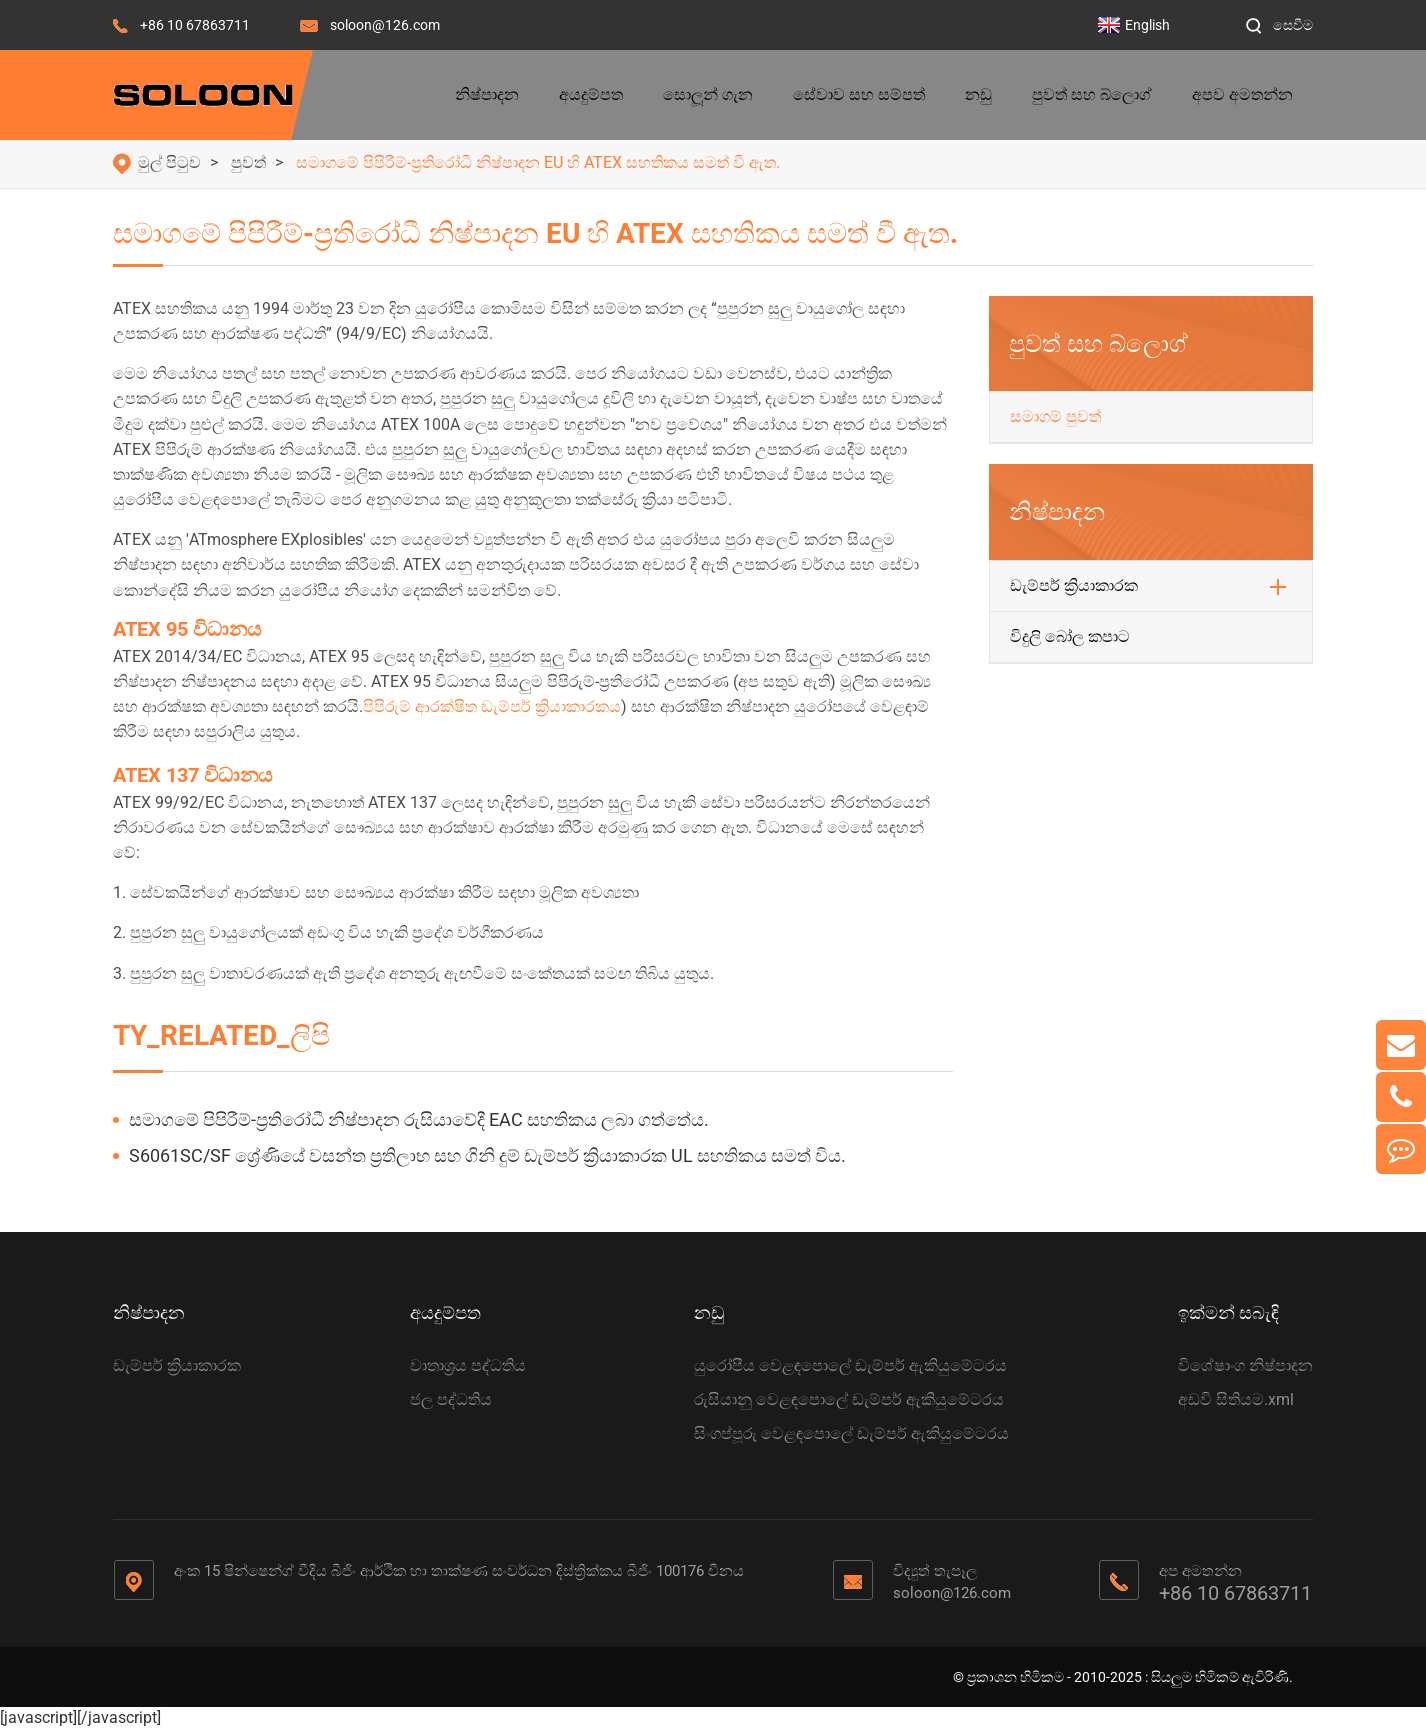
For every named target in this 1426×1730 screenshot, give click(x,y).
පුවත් (248, 162)
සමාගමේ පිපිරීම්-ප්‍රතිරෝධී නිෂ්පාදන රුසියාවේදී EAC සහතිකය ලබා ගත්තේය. (419, 1119)
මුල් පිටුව (169, 162)
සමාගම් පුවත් (1055, 416)
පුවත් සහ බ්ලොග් (1092, 94)
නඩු (978, 94)
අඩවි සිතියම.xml (1236, 1399)
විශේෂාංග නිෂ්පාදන (1245, 1365)
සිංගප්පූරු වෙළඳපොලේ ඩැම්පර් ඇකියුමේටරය (851, 1433)
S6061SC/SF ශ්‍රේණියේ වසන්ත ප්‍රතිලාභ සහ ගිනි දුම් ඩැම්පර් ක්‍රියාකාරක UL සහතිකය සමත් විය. (487, 1155)
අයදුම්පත (591, 94)
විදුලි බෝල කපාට (1070, 636)
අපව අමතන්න (1242, 94)
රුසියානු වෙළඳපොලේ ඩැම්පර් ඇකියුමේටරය (849, 1399)
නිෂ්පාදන (487, 94)
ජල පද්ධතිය (451, 1399)
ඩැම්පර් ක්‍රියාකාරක (1074, 585)
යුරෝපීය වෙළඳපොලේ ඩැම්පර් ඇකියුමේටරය (850, 1365)
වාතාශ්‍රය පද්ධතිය (468, 1365)
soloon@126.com (385, 25)
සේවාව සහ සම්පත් (859, 94)
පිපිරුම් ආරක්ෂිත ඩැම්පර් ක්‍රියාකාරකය (492, 706)
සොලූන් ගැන (708, 94)
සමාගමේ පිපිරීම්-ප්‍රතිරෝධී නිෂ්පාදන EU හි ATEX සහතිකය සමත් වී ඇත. (538, 162)
